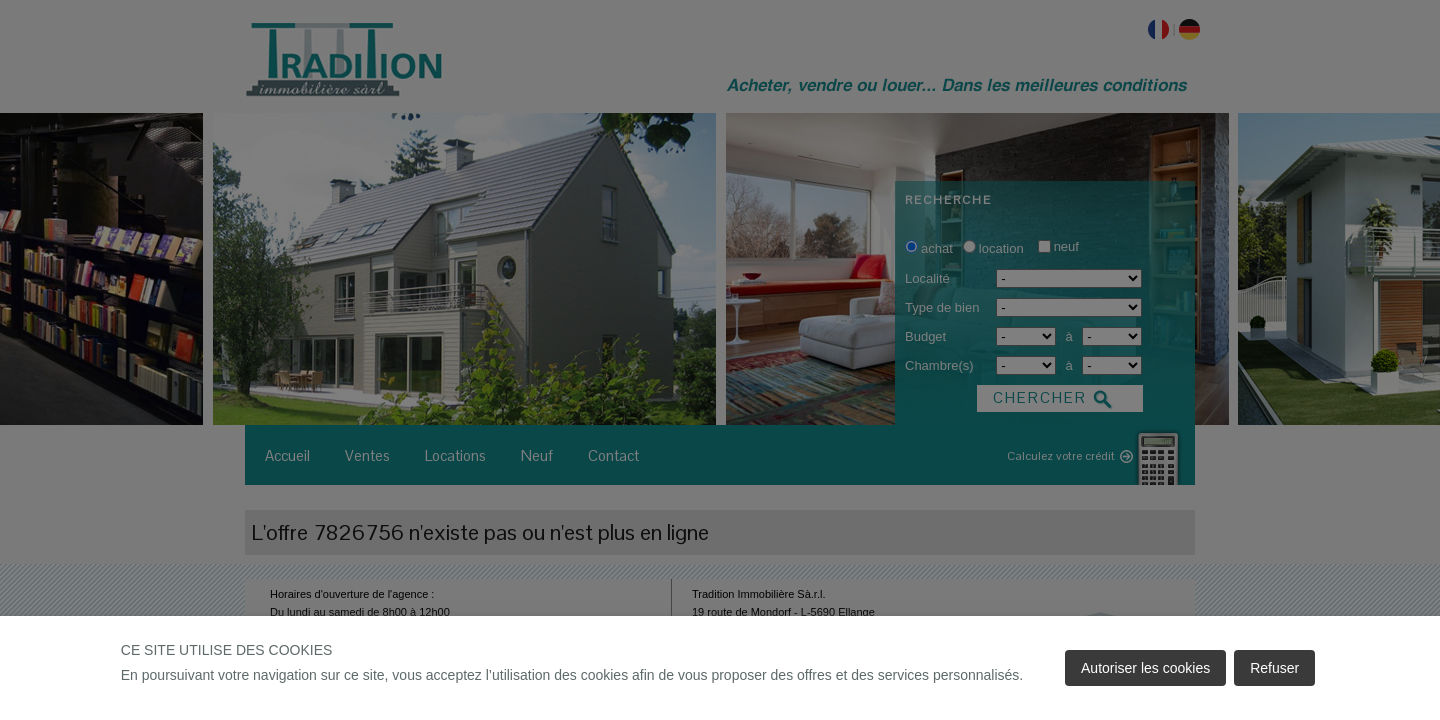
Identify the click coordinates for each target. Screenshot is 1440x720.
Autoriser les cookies (1145, 668)
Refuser (1274, 668)
